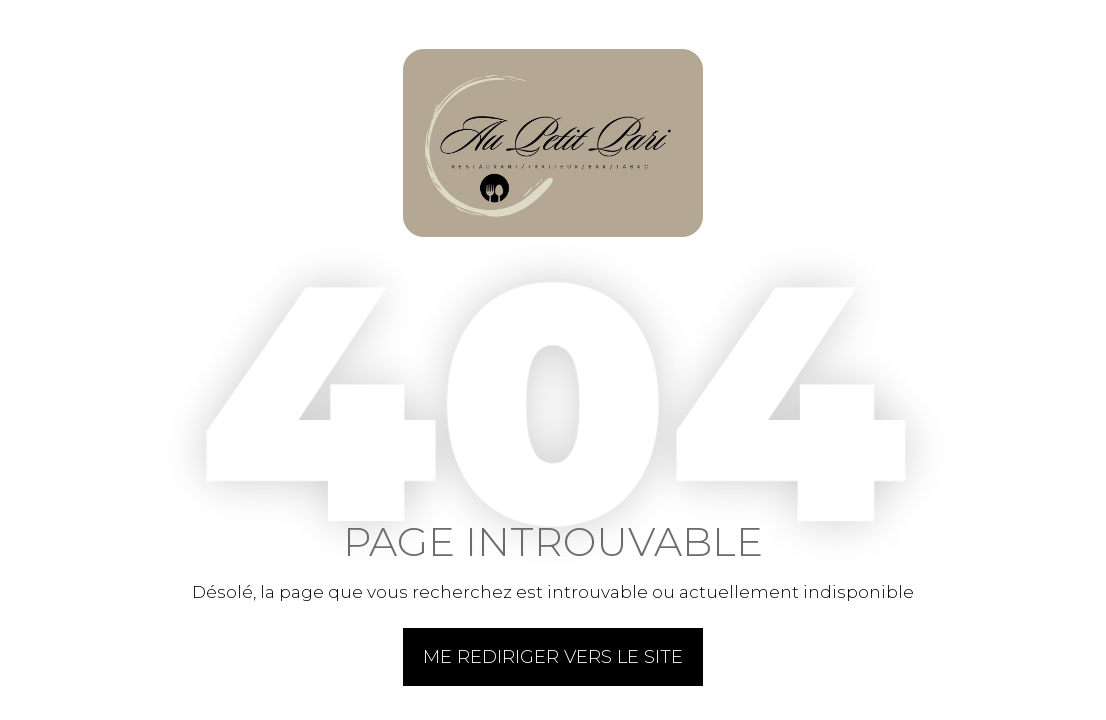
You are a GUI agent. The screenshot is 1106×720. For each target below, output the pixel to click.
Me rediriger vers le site (553, 657)
